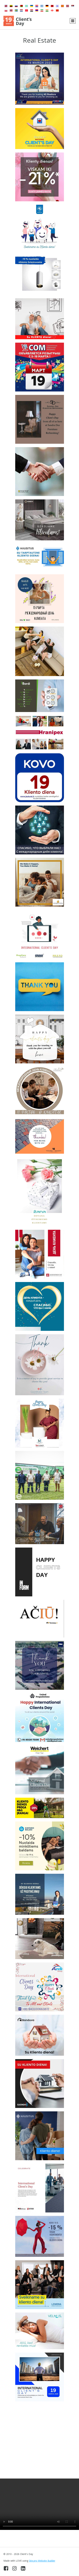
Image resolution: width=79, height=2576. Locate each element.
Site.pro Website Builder (42, 2560)
